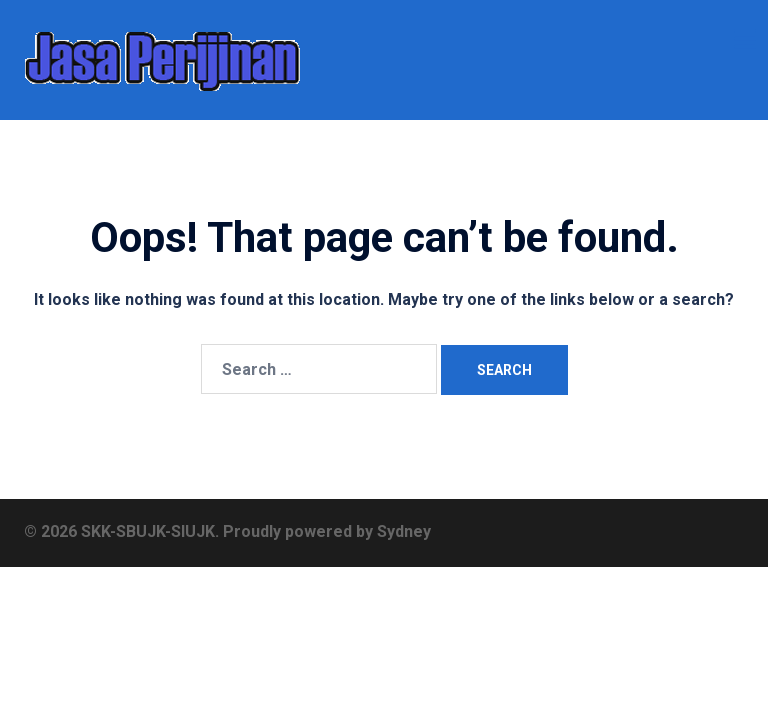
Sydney (404, 531)
